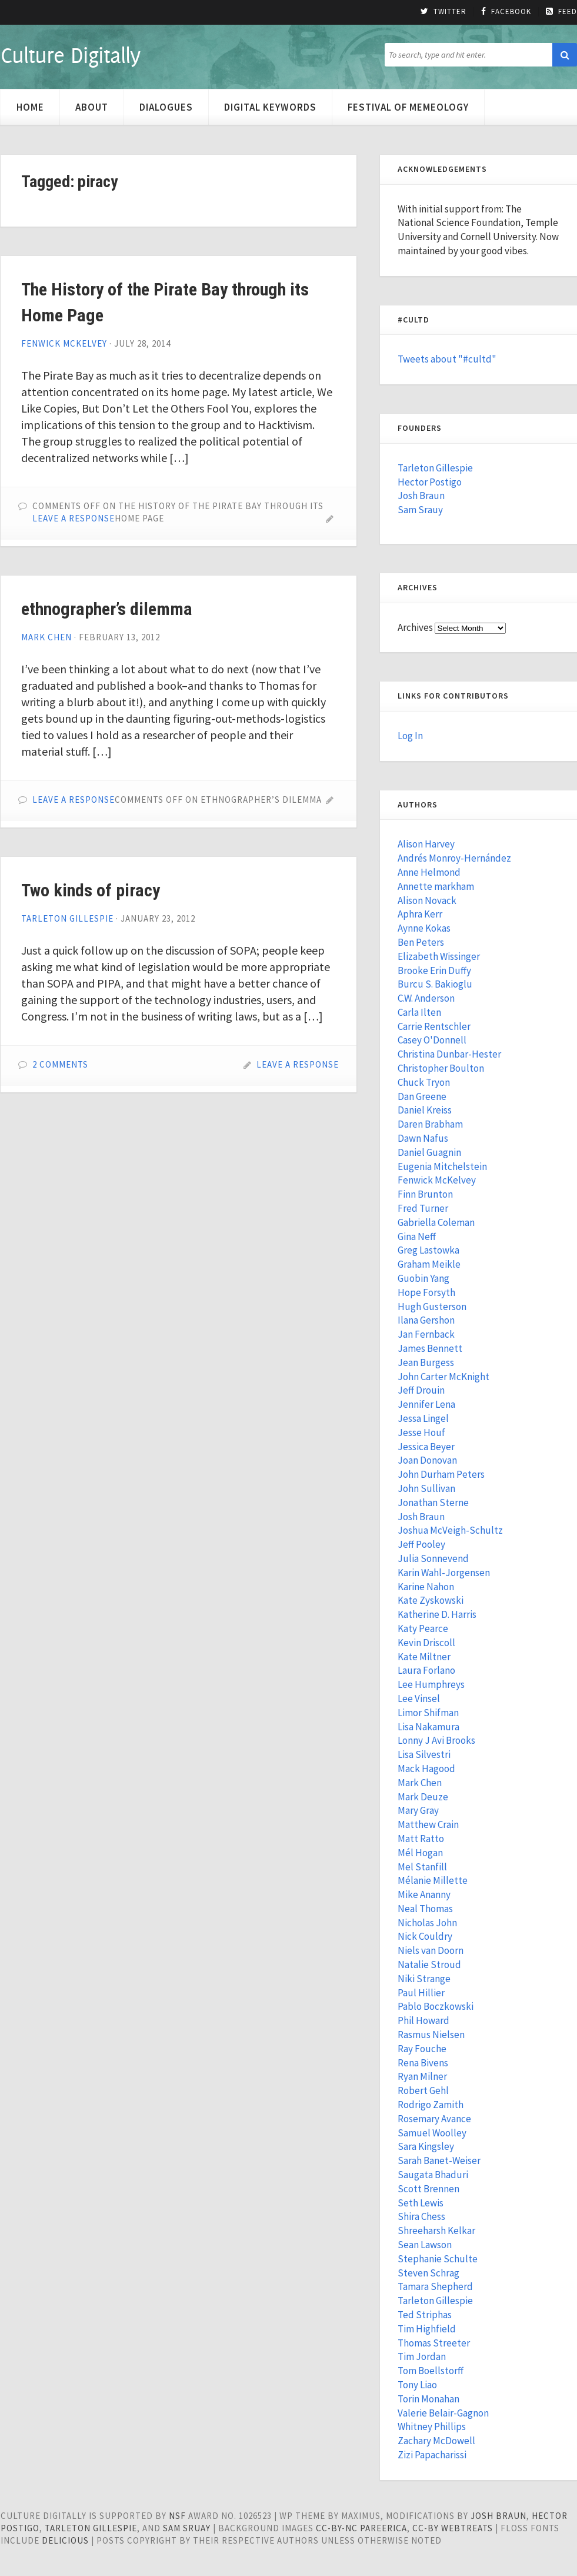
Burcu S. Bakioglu (435, 984)
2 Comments (60, 1064)
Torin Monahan (428, 2398)
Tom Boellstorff (430, 2370)
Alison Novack (427, 900)
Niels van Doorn (430, 1950)
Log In (410, 735)
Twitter (443, 11)
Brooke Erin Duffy (434, 970)
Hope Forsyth (426, 1292)
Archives (415, 627)
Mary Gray (418, 1810)
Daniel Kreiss (425, 1109)
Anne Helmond (429, 872)
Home (30, 107)
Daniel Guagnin (429, 1152)
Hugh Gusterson (432, 1306)
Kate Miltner (424, 1656)
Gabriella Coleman (436, 1222)
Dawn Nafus (423, 1138)
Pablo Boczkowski (435, 2006)
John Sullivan (426, 1488)
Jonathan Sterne (433, 1502)
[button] (564, 55)
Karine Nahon (426, 1586)
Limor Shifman (428, 1712)
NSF (177, 2515)
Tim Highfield (427, 2328)
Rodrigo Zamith (430, 2104)
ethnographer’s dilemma (106, 609)
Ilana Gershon (426, 1320)
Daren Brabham (430, 1124)
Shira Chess (421, 2216)
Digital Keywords (270, 107)
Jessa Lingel (423, 1418)
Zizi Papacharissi (432, 2454)
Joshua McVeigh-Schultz (450, 1530)
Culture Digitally (70, 55)
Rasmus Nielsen (431, 2034)
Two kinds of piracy (90, 890)
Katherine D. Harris (437, 1614)
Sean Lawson (425, 2244)
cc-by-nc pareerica (361, 2528)
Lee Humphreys (431, 1684)
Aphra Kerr (420, 914)
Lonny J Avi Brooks (436, 1740)
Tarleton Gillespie (67, 918)
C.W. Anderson (426, 998)
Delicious (65, 2540)
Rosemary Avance (434, 2118)
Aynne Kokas (424, 928)
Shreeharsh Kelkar (436, 2230)
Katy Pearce (423, 1628)
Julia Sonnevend (433, 1558)
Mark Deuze (423, 1796)
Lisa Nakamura (428, 1726)
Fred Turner (423, 1208)
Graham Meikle (429, 1264)
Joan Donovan (427, 1460)
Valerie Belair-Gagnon (443, 2413)
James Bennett (430, 1348)
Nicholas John (427, 1922)
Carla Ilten (419, 1012)
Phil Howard (423, 2020)
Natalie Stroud (429, 1964)
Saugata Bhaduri (433, 2174)
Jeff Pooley (421, 1544)
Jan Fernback (426, 1334)
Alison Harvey (426, 843)
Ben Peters (421, 942)
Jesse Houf (421, 1432)
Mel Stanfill (422, 1866)
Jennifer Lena (426, 1404)
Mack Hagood (426, 1768)
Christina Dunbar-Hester (449, 1054)
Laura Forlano (426, 1670)
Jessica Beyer (426, 1446)
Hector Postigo (430, 482)
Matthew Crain (428, 1824)
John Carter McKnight (443, 1376)
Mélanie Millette (433, 1880)
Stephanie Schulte (438, 2258)
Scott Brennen (428, 2188)
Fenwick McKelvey (64, 343)
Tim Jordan (422, 2356)
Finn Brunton (425, 1194)
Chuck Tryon (424, 1082)
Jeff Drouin (421, 1390)
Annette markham (436, 886)
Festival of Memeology (408, 107)
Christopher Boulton (441, 1068)
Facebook (506, 11)
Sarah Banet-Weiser (439, 2160)
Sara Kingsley (426, 2146)
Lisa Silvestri (424, 1754)
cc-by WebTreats (452, 2528)
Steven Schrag (428, 2272)
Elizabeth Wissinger (439, 956)
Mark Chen (46, 637)
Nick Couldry (425, 1936)
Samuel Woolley (432, 2132)
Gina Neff (417, 1236)
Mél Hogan (420, 1852)
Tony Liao (417, 2384)
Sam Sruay (187, 2528)
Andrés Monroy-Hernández (454, 858)
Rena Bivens (423, 2062)
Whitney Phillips (432, 2426)
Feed (561, 11)
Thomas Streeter (434, 2342)
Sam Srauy (420, 509)
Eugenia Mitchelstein (442, 1166)
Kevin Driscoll (426, 1642)
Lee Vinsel (419, 1698)
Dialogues (166, 107)
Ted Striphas (425, 2314)
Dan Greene (422, 1096)
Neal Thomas (425, 1908)
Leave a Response (73, 518)
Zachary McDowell (436, 2440)
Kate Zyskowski (430, 1600)
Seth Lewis (420, 2202)
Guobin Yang (423, 1278)
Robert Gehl (423, 2090)
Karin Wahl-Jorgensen (444, 1572)
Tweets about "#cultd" (447, 359)
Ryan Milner (422, 2076)
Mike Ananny (424, 1894)
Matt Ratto (421, 1838)
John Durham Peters (441, 1474)
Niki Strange (424, 1978)
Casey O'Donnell (432, 1039)
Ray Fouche (422, 2048)
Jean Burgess (426, 1362)
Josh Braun (421, 495)
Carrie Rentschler (434, 1026)
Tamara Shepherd (435, 2286)
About (91, 107)
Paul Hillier (421, 1992)
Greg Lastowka (428, 1250)
